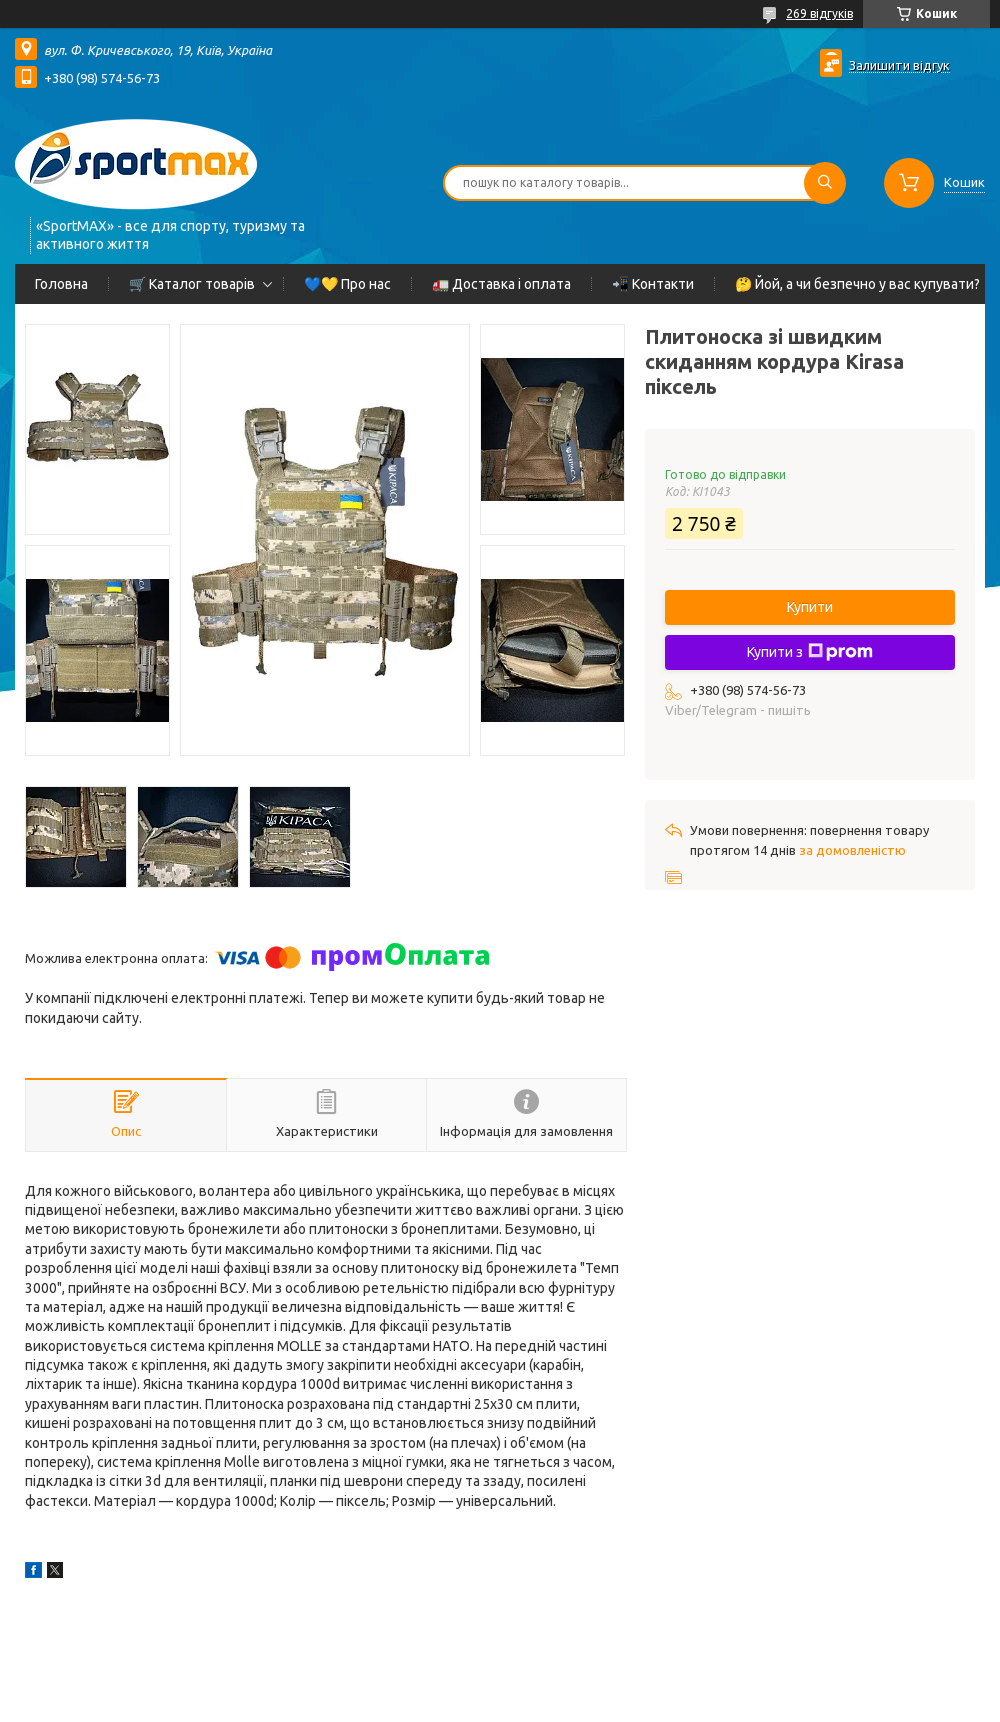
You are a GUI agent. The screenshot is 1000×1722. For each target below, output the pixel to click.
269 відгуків (819, 13)
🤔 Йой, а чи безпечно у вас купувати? (857, 284)
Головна (61, 284)
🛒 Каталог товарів (192, 284)
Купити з (810, 652)
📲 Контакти (653, 284)
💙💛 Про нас (347, 284)
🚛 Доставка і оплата (501, 284)
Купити (810, 607)
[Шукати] (825, 183)
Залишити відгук (899, 65)
